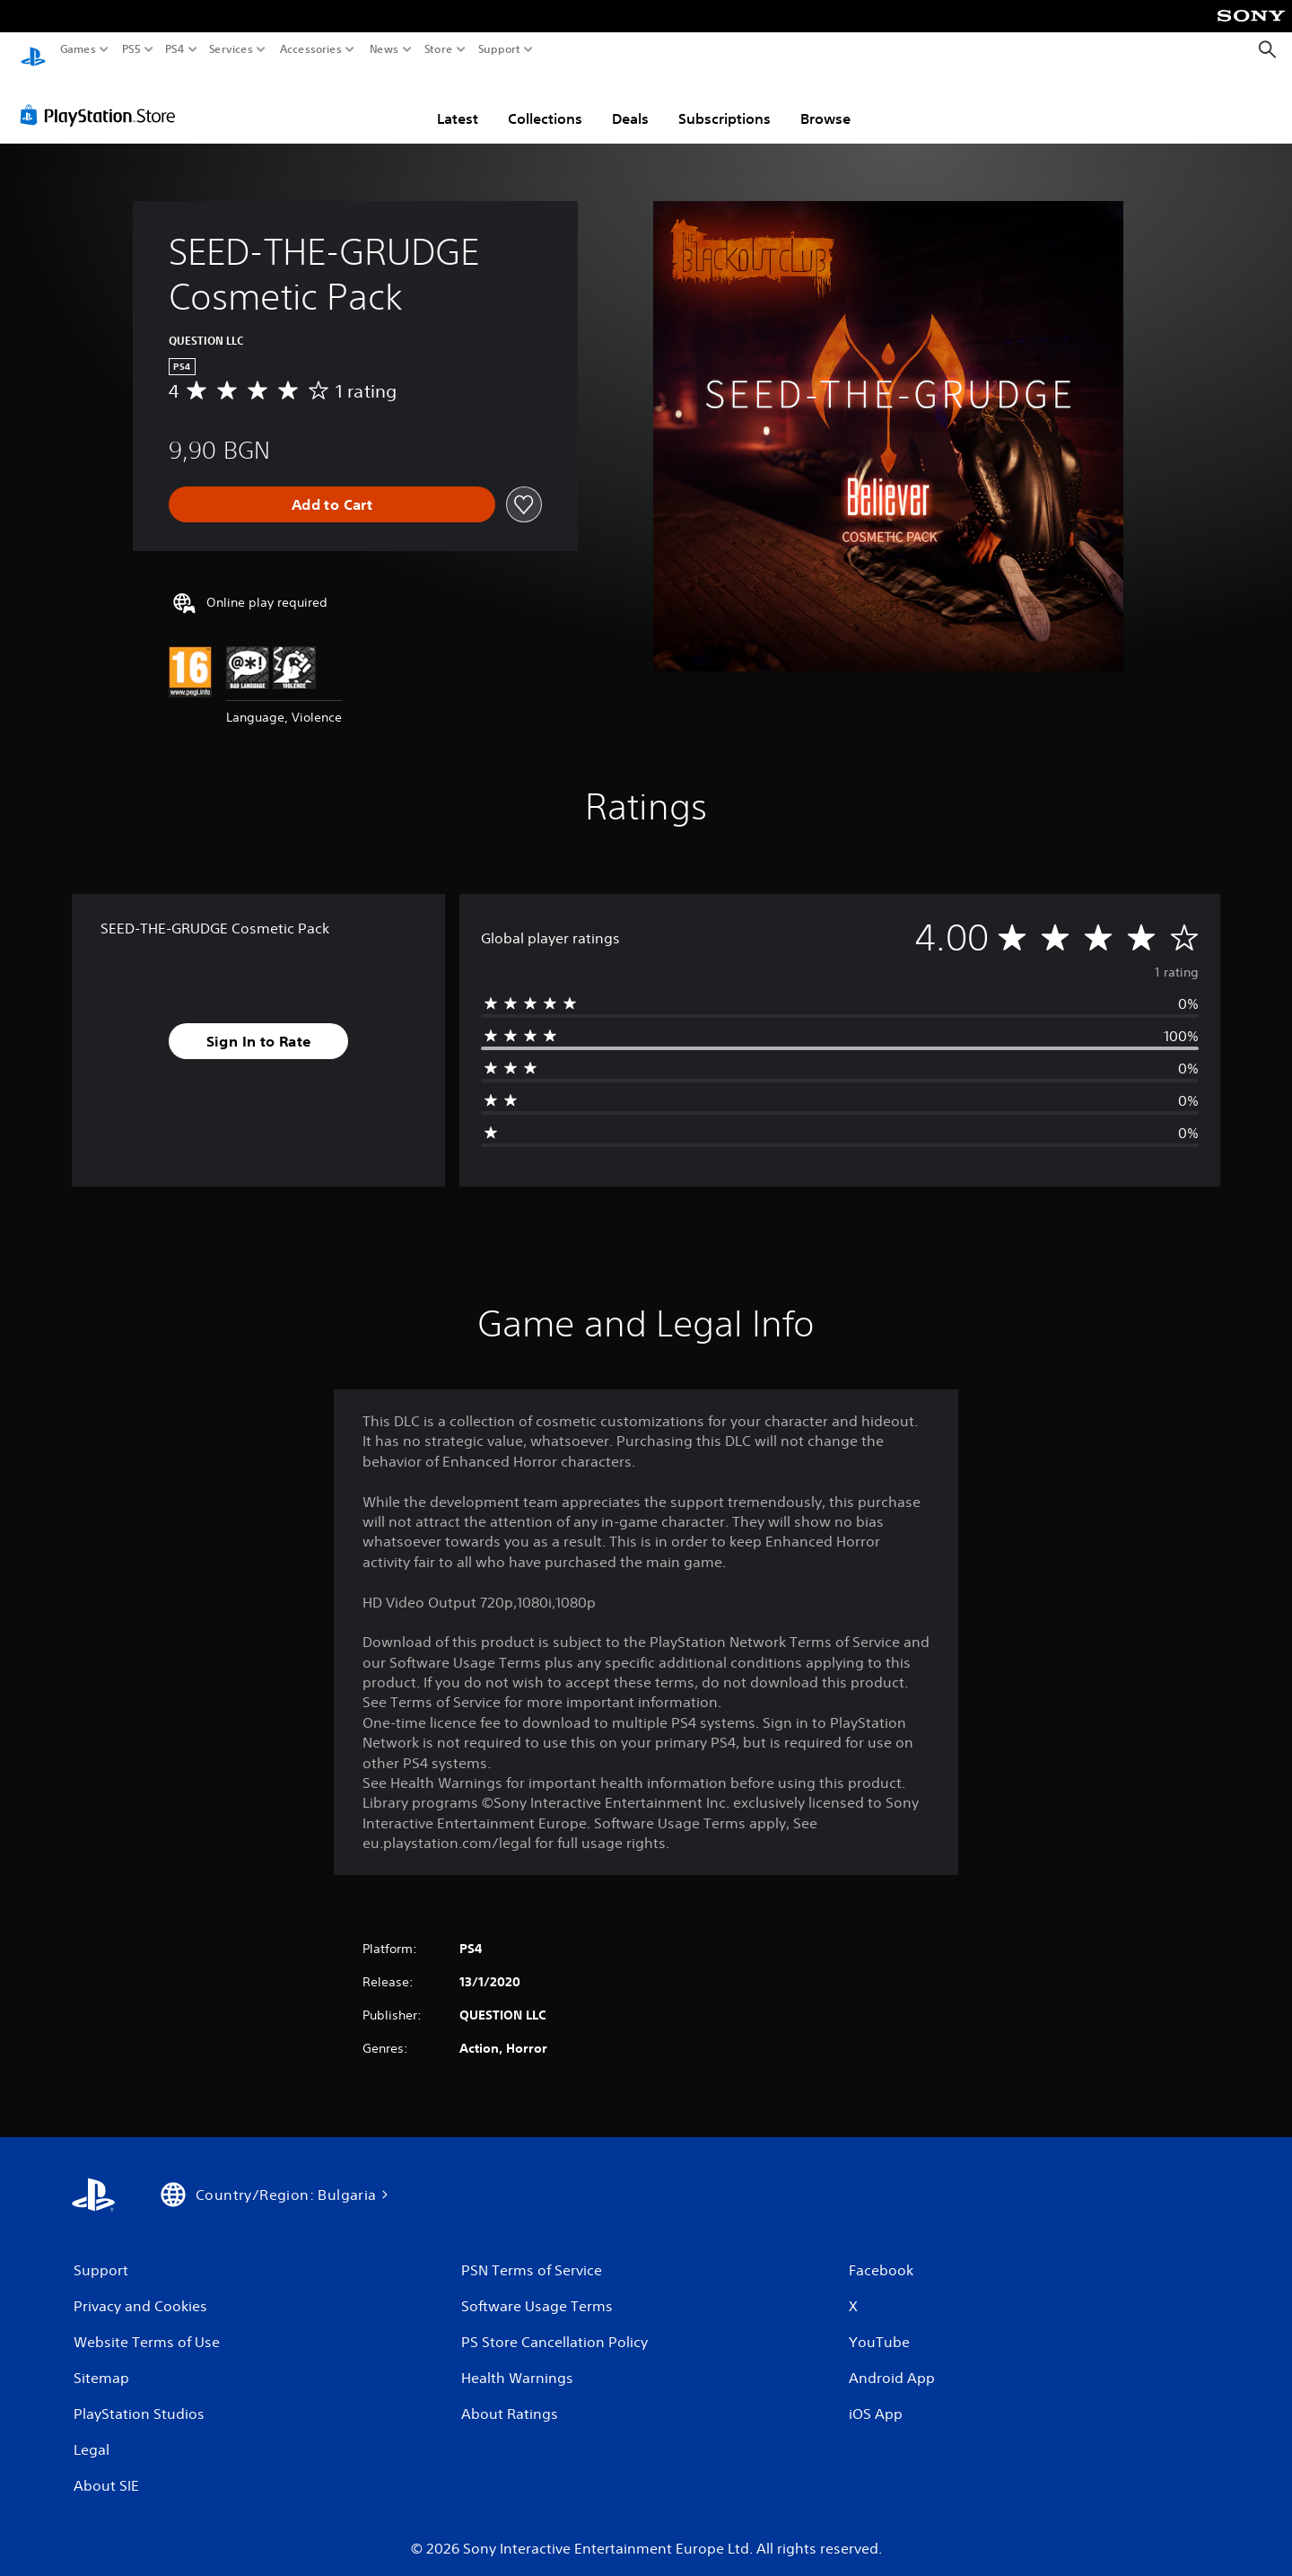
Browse (825, 101)
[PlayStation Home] (33, 49)
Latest (457, 101)
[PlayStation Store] (102, 97)
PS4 (175, 49)
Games (78, 49)
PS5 (131, 49)
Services (231, 49)
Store (437, 49)
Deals (630, 101)
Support (498, 49)
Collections (545, 101)
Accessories (310, 49)
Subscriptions (724, 101)
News (384, 49)
